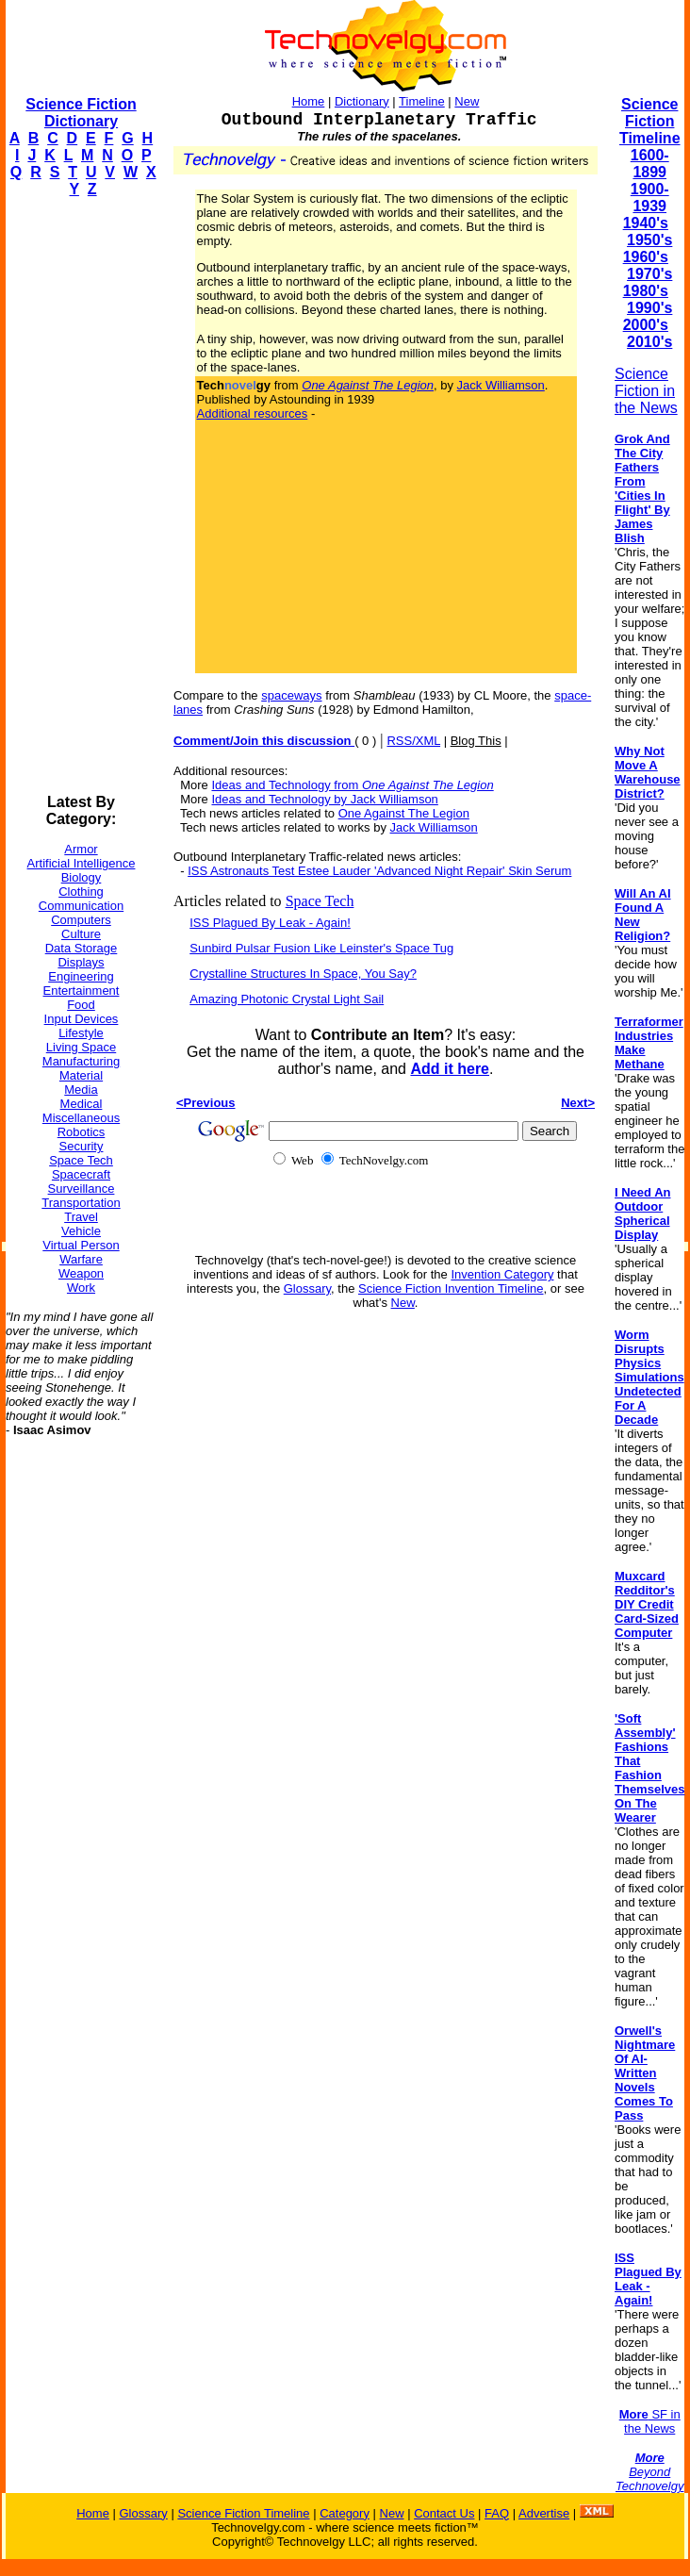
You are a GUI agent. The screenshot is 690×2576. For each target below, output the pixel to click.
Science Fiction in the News (646, 391)
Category (345, 2513)
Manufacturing (81, 1061)
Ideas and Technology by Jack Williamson (324, 799)
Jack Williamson (501, 385)
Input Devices (81, 1019)
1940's (645, 223)
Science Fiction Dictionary (80, 112)
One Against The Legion (403, 813)
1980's (645, 291)
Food (81, 1005)
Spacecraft (81, 1174)
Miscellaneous (81, 1118)
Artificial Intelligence (81, 863)
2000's (645, 325)
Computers (81, 920)
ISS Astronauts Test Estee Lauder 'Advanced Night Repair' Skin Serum (379, 871)
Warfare (81, 1259)
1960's (645, 257)
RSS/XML (413, 741)
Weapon (81, 1273)
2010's (649, 342)
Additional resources (252, 413)
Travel (81, 1217)
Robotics (82, 1132)
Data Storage (81, 948)
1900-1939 (650, 197)
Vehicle (81, 1231)
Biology (81, 877)
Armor (80, 849)
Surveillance (81, 1188)
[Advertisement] (81, 496)
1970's (649, 274)
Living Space (81, 1047)
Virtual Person (80, 1245)
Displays (81, 962)
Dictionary (362, 101)
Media (80, 1089)
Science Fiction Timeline (650, 121)
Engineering (80, 976)
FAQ (497, 2513)
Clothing (81, 891)
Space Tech (81, 1160)
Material (81, 1075)
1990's (649, 308)
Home (308, 101)
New (466, 101)
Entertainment (81, 990)
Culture (81, 934)
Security (81, 1146)
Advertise (543, 2513)
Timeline (422, 101)
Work (81, 1287)
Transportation (80, 1203)
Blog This (476, 741)
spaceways (291, 695)
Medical (81, 1104)
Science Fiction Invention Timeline (451, 1288)
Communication (81, 906)
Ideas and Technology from (352, 785)
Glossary (307, 1288)
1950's (649, 240)
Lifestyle (81, 1033)
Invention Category (502, 1274)
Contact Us (444, 2513)
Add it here (449, 1069)
